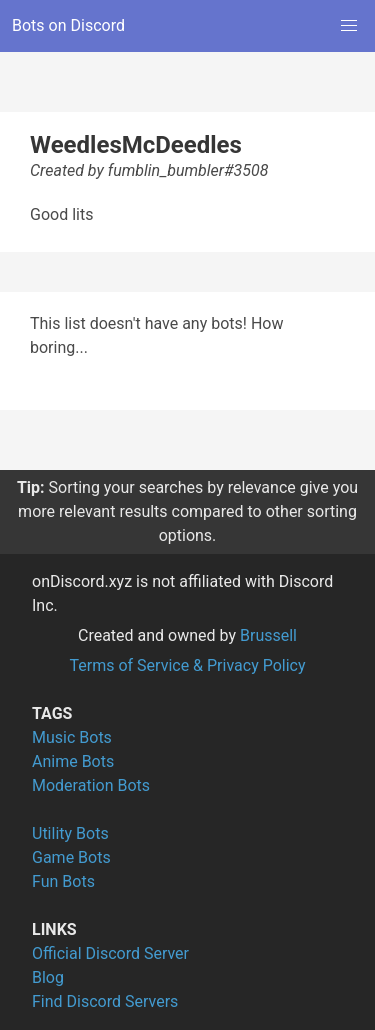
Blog (48, 977)
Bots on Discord (68, 25)
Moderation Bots (91, 785)
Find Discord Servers (105, 1001)
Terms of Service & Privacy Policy (187, 665)
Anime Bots (73, 761)
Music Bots (72, 737)
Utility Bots (70, 833)
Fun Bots (63, 881)
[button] (349, 26)
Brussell (268, 635)
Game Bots (71, 857)
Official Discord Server (110, 953)
